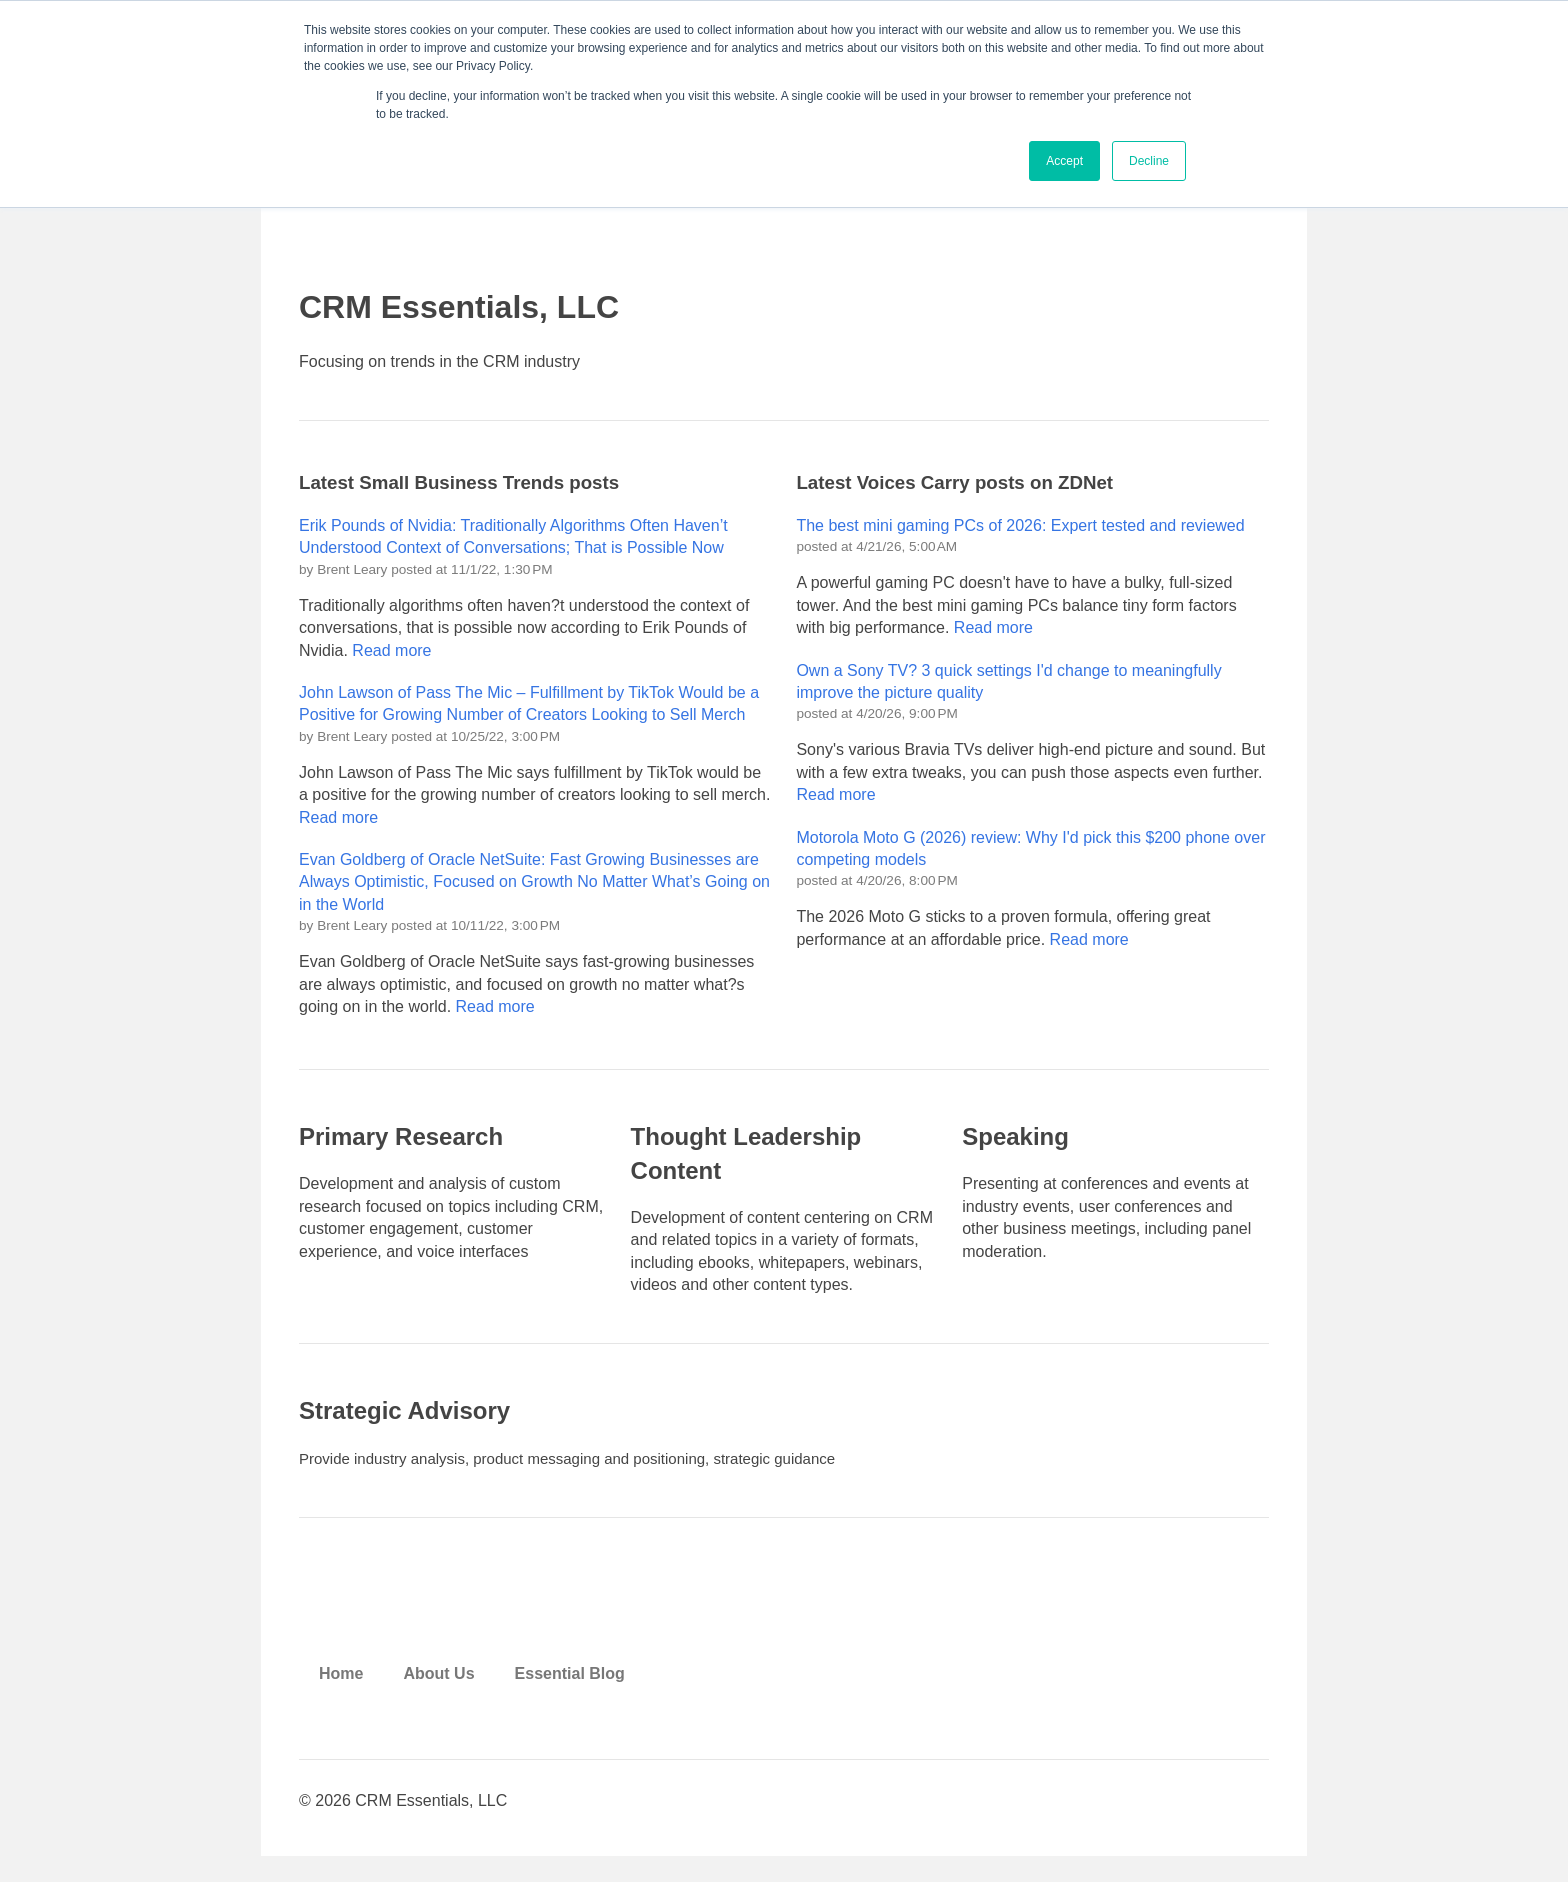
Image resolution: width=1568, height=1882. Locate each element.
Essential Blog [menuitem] (570, 1693)
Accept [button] (1064, 161)
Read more (391, 657)
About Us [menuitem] (438, 1693)
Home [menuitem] (341, 1693)
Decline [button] (1149, 161)
